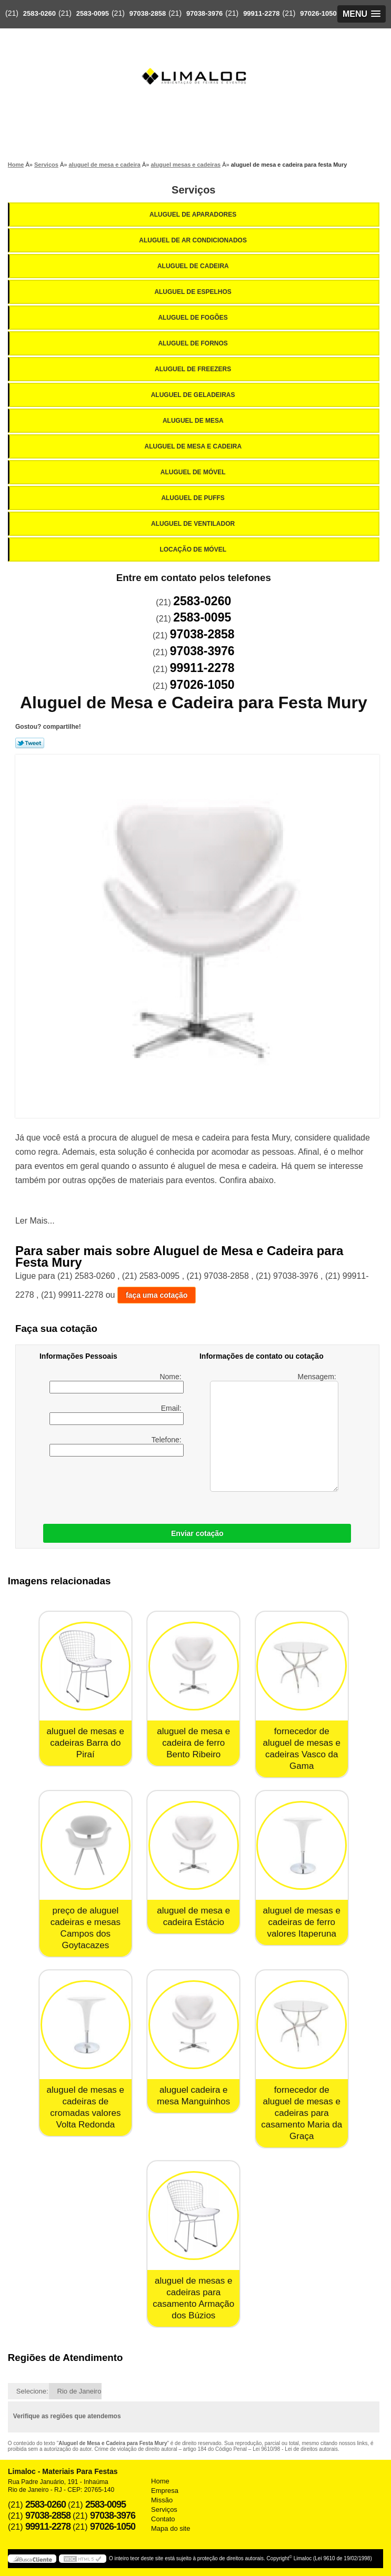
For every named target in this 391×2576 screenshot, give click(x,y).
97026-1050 (318, 13)
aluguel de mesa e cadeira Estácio (193, 1916)
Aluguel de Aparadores (193, 214)
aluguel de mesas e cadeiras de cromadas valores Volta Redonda (85, 2107)
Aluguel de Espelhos (193, 292)
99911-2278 (261, 13)
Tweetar (29, 743)
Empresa (164, 2490)
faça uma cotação (157, 1295)
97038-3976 (204, 13)
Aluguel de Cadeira (193, 266)
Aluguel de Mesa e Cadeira (193, 446)
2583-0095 (92, 13)
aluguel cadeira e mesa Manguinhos (193, 2095)
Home (160, 2481)
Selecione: (32, 2391)
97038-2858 (147, 13)
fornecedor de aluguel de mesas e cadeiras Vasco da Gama (301, 1748)
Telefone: (116, 1446)
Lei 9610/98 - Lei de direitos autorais (295, 2449)
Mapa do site (170, 2528)
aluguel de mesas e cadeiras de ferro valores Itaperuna (301, 1922)
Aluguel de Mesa (194, 420)
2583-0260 (39, 13)
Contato (163, 2519)
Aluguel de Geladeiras (194, 395)
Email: (116, 1414)
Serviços (193, 190)
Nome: (116, 1382)
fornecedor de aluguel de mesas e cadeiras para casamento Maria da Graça (301, 2113)
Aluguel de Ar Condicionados (193, 240)
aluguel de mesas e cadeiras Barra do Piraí (85, 1742)
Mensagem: (274, 1432)
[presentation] (106, 1487)
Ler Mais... (35, 1220)
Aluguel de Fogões (193, 317)
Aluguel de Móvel (194, 472)
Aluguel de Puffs (193, 498)
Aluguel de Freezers (194, 369)
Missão (162, 2500)
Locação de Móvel (193, 549)
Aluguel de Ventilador (193, 523)
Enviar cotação (197, 1533)
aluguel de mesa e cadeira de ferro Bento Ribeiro (193, 1742)
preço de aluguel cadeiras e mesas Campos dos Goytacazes (86, 1928)
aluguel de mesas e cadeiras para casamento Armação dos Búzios (193, 2298)
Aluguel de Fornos (193, 343)
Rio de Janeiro (79, 2391)
